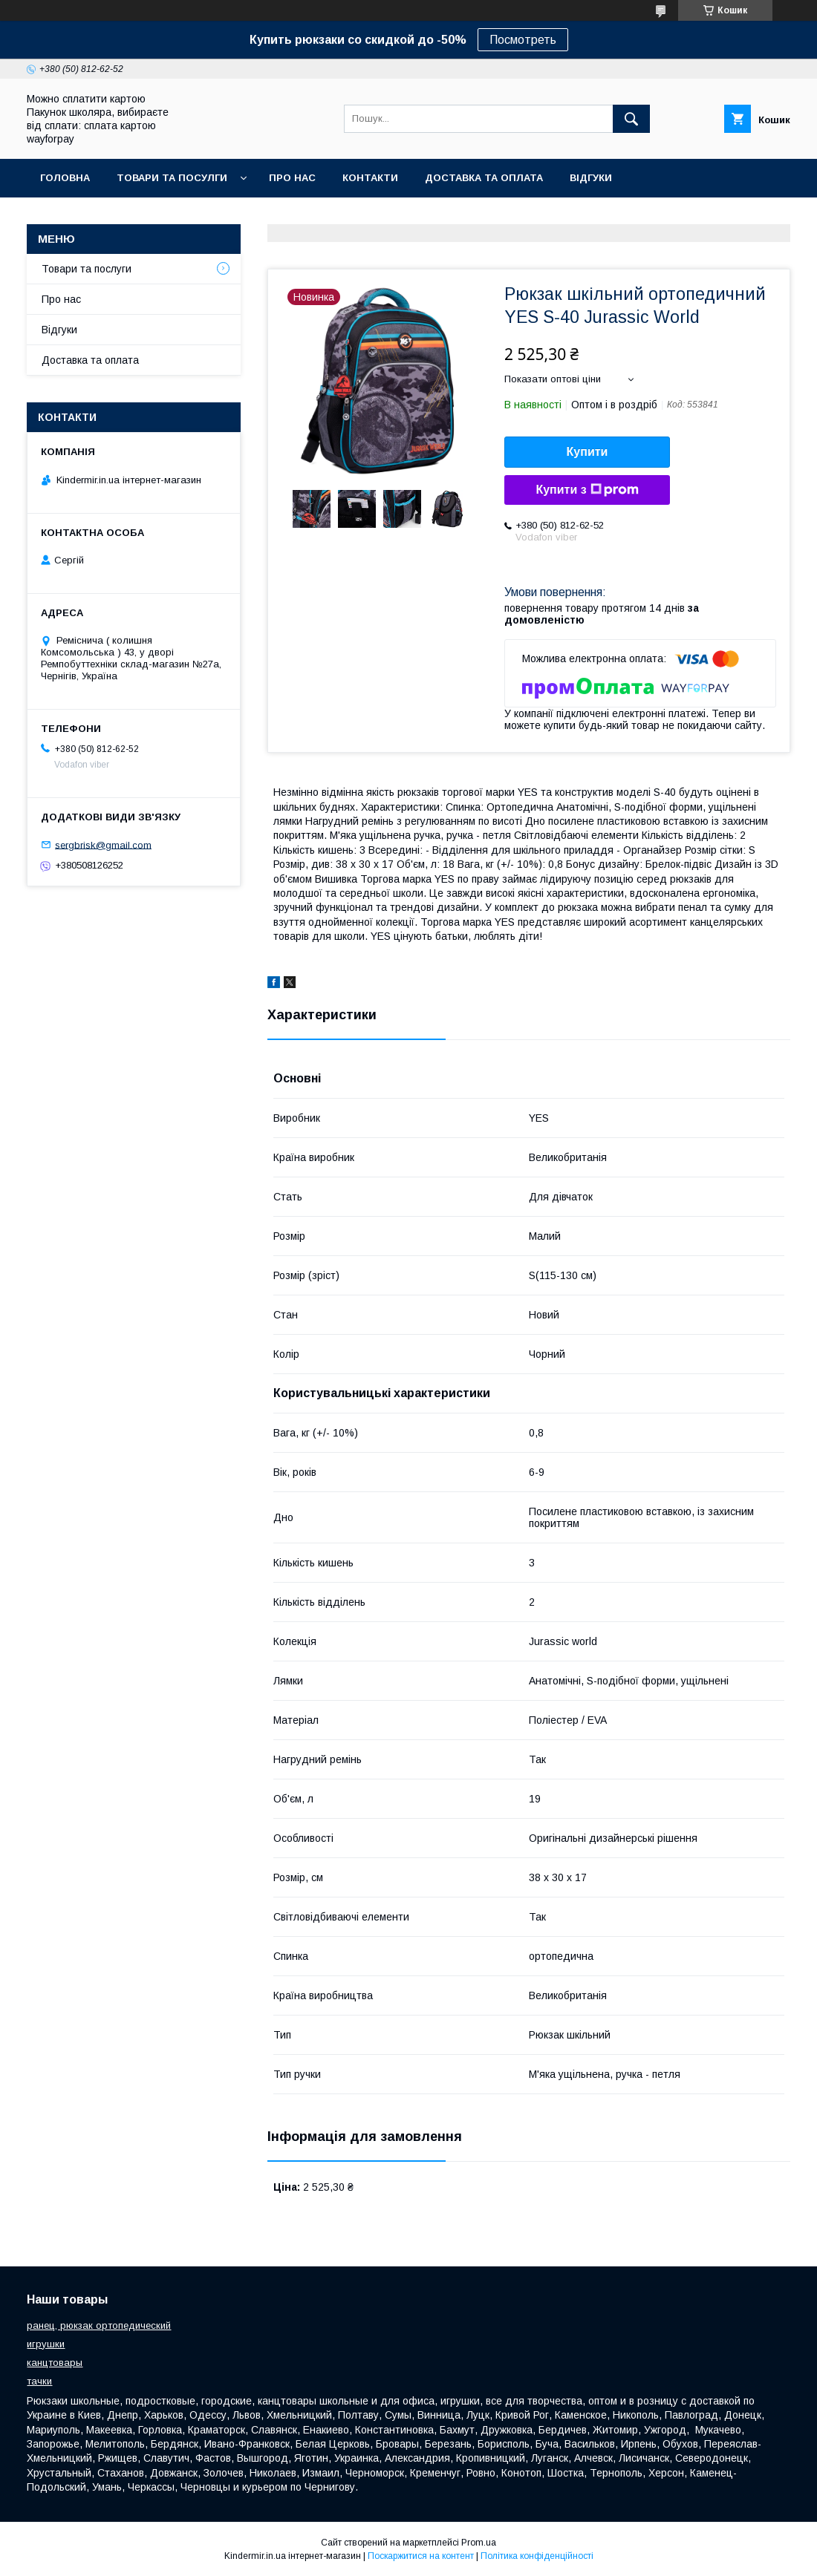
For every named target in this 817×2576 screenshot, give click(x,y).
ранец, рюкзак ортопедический (99, 2325)
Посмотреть (522, 39)
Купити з (587, 490)
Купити (587, 451)
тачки (39, 2381)
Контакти (370, 177)
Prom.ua (478, 2542)
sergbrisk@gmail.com (103, 844)
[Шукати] (631, 119)
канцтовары (54, 2362)
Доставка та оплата (484, 177)
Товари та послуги (86, 269)
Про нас (292, 177)
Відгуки (591, 177)
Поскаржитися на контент (421, 2556)
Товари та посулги (172, 177)
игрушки (46, 2344)
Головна (65, 177)
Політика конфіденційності (537, 2556)
